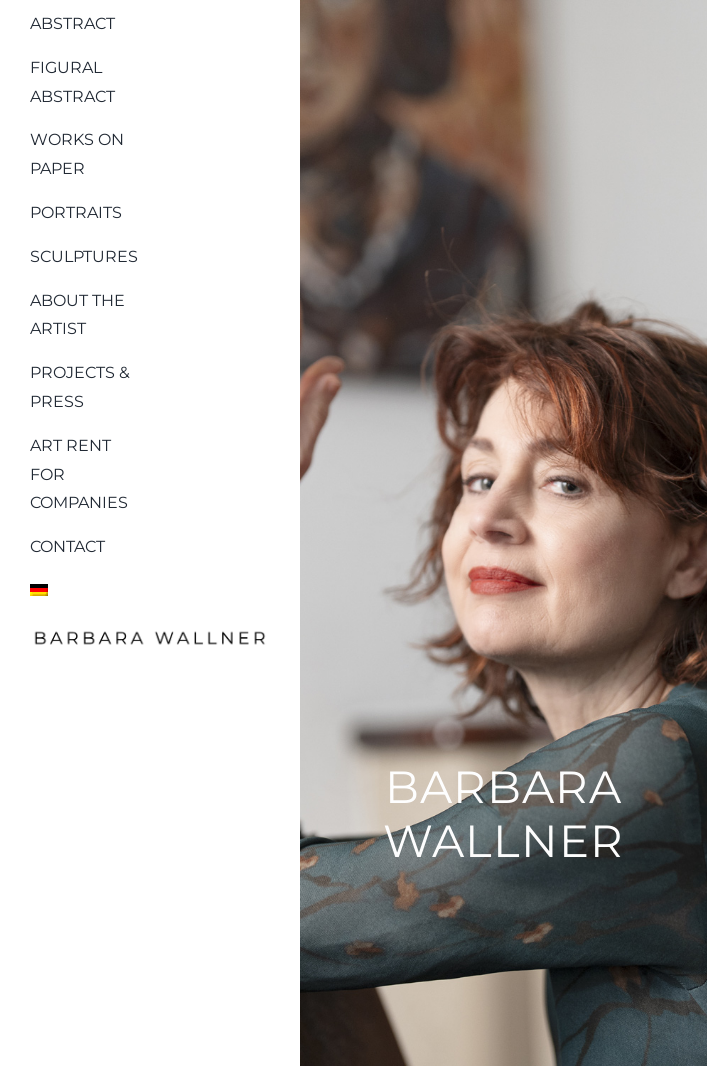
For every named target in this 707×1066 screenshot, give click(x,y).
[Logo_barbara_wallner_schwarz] (150, 634)
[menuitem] (87, 586)
